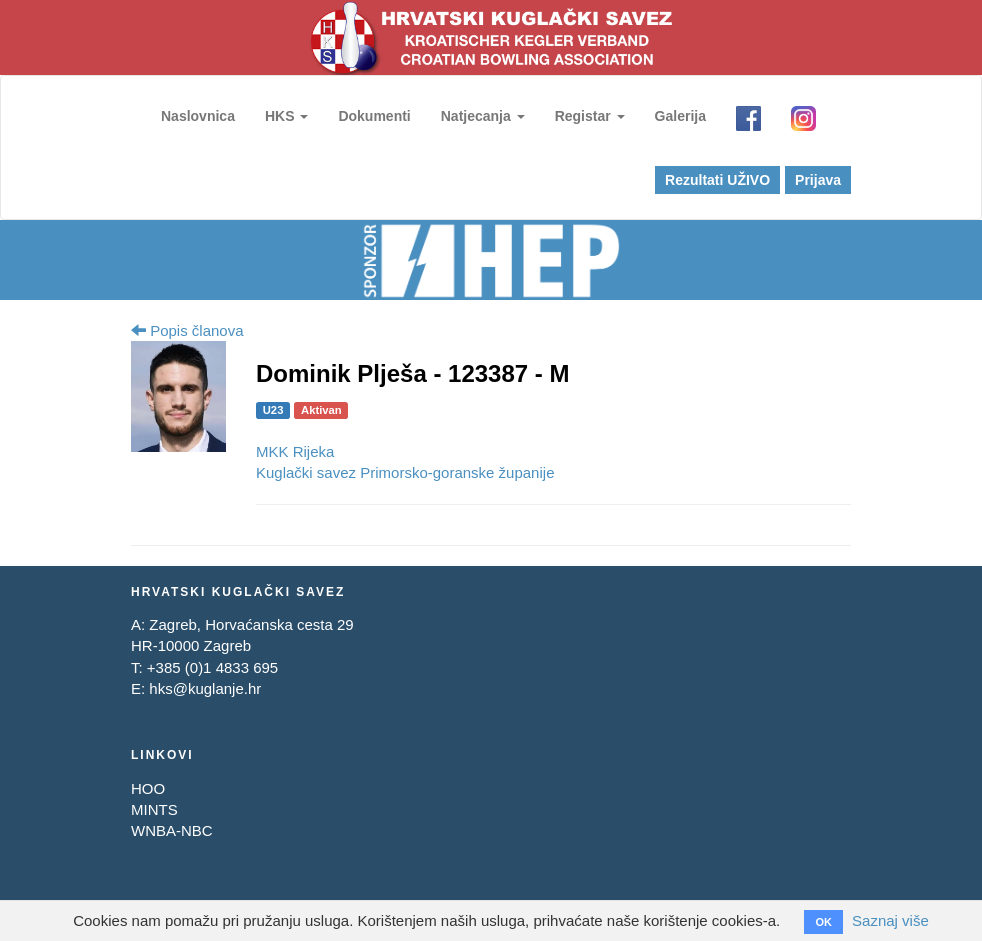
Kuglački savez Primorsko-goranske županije (405, 472)
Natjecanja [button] (483, 116)
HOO (148, 788)
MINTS (154, 809)
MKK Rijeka (295, 451)
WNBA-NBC (172, 830)
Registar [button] (590, 116)
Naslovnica (198, 116)
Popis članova (187, 330)
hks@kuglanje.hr (205, 688)
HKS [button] (286, 116)
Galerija (680, 116)
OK (823, 922)
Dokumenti (374, 116)
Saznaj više (890, 920)
